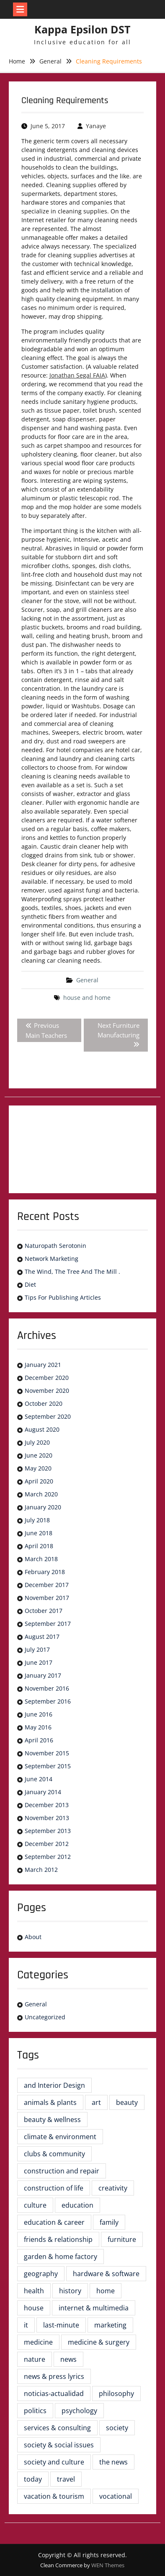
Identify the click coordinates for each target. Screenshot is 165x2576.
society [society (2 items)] (117, 2427)
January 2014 (43, 1792)
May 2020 (38, 1468)
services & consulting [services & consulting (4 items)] (57, 2427)
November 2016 (47, 1688)
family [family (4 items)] (109, 2222)
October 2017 (43, 1611)
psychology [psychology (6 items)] (79, 2410)
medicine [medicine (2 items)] (38, 2342)
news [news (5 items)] (68, 2359)
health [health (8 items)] (34, 2290)
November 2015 (47, 1753)
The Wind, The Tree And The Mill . (72, 1271)
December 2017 (47, 1585)
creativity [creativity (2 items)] (112, 2188)
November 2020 (47, 1390)
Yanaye (96, 126)
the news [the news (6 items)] (113, 2462)
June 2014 (38, 1779)
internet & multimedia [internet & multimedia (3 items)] (94, 2307)
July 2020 (37, 1442)
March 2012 (41, 1870)
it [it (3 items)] (26, 2325)
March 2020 (41, 1494)
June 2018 (38, 1533)
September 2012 (48, 1857)
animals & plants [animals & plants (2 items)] (50, 2102)
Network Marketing (51, 1259)
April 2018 (39, 1546)
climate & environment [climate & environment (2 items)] (60, 2136)
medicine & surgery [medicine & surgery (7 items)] (98, 2342)
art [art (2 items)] (96, 2102)
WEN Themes (107, 2565)
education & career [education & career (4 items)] (54, 2222)
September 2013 (48, 1831)
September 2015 (48, 1766)
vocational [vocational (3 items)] (115, 2496)
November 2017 (47, 1598)
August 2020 (42, 1429)
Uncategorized (45, 2017)
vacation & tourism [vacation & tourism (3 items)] (54, 2496)
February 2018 (45, 1572)
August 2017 (42, 1636)
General (87, 980)
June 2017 (38, 1662)
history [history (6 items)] (70, 2290)
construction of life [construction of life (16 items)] (53, 2188)
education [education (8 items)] (77, 2205)
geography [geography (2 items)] (41, 2273)
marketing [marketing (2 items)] (110, 2325)
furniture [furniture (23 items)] (122, 2239)
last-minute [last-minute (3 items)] (61, 2325)
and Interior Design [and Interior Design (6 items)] (54, 2085)
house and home (87, 997)
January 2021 (43, 1365)
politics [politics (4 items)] (35, 2410)
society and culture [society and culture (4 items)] (54, 2462)
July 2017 (37, 1649)
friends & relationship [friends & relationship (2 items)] (58, 2239)
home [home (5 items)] (105, 2290)
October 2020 (43, 1403)
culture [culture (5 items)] (35, 2205)
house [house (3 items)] (34, 2307)
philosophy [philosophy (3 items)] (116, 2393)
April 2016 (39, 1740)
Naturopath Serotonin (55, 1246)
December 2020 (47, 1378)
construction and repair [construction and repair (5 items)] (61, 2170)
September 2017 (48, 1624)
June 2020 (38, 1455)
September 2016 (48, 1701)
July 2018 (37, 1520)
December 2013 (47, 1805)
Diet (30, 1284)
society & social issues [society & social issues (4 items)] (59, 2444)
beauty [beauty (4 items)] (127, 2102)
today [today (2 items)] (33, 2479)
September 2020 (48, 1416)
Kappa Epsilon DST (82, 29)
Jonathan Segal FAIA (77, 375)
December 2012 (47, 1844)
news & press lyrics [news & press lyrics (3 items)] (54, 2376)
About (33, 1937)
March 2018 (41, 1559)
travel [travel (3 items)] (66, 2479)
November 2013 (47, 1818)
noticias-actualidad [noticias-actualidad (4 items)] (54, 2393)
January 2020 (43, 1507)
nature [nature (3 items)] (34, 2359)
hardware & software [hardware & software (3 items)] (106, 2273)
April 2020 (39, 1481)
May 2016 (38, 1727)
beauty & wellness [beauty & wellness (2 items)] (52, 2119)
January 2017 (43, 1675)
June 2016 (38, 1714)
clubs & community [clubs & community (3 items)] (54, 2153)
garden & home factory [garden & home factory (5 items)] (60, 2256)
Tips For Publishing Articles (63, 1297)
